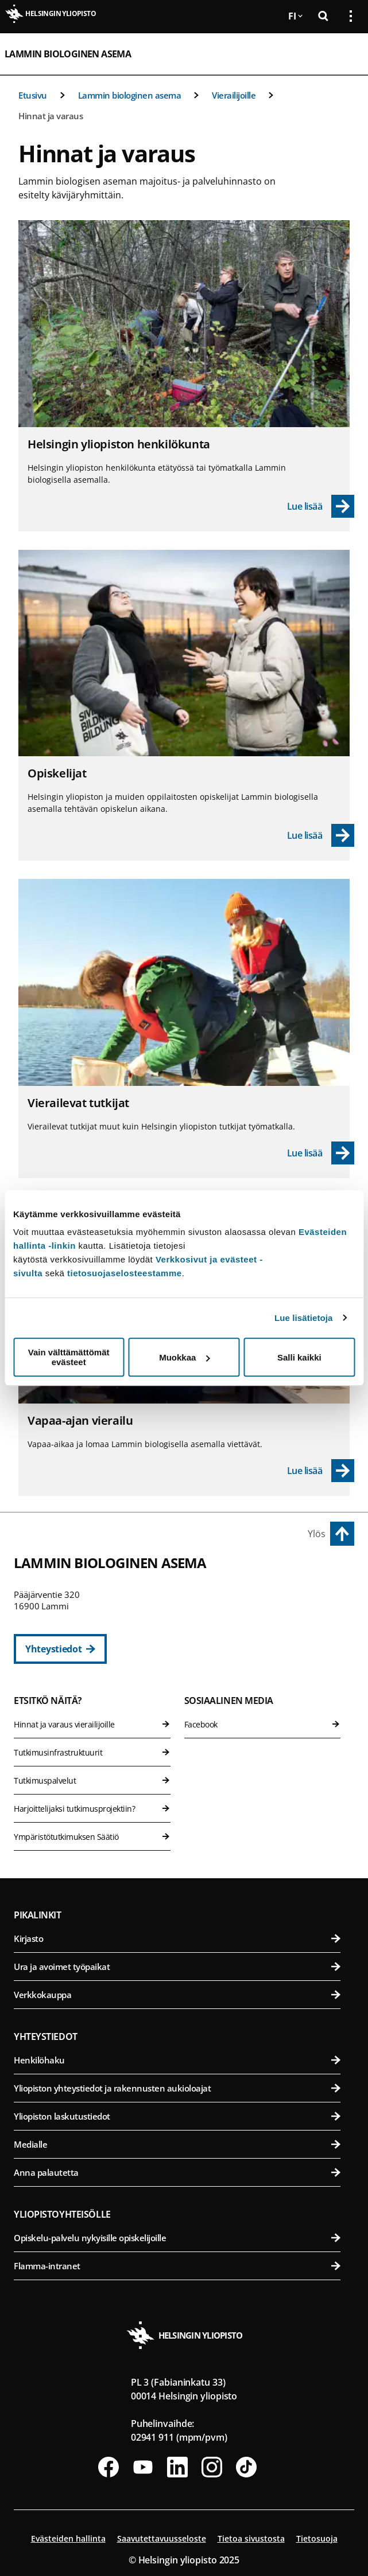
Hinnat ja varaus (50, 116)
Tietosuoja (317, 2538)
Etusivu (32, 95)
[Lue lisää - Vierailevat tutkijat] (321, 1153)
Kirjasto (177, 1938)
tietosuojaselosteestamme (124, 1273)
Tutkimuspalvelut (92, 1780)
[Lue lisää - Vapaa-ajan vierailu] (321, 1470)
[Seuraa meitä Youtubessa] (143, 2467)
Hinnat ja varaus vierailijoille (92, 1724)
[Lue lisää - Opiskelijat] (321, 835)
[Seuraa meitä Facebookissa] (108, 2467)
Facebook (262, 1724)
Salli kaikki (299, 1357)
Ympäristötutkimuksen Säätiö (92, 1836)
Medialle (177, 2144)
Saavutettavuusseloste (161, 2538)
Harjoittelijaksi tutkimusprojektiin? (92, 1808)
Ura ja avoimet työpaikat (177, 1966)
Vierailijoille (233, 95)
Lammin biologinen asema (68, 54)
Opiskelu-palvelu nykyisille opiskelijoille (177, 2237)
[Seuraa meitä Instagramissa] (212, 2467)
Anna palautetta (177, 2172)
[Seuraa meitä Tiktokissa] (246, 2467)
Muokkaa (184, 1357)
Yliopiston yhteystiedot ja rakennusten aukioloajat (177, 2088)
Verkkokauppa (177, 1994)
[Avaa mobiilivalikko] (346, 54)
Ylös (317, 1533)
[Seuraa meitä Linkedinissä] (177, 2467)
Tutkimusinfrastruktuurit (92, 1752)
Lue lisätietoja (303, 1318)
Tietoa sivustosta (251, 2538)
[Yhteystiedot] (60, 1649)
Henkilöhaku (177, 2060)
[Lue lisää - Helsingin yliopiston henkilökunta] (321, 506)
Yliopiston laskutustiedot (177, 2116)
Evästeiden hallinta (68, 2538)
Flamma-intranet (177, 2266)
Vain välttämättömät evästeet (69, 1357)
